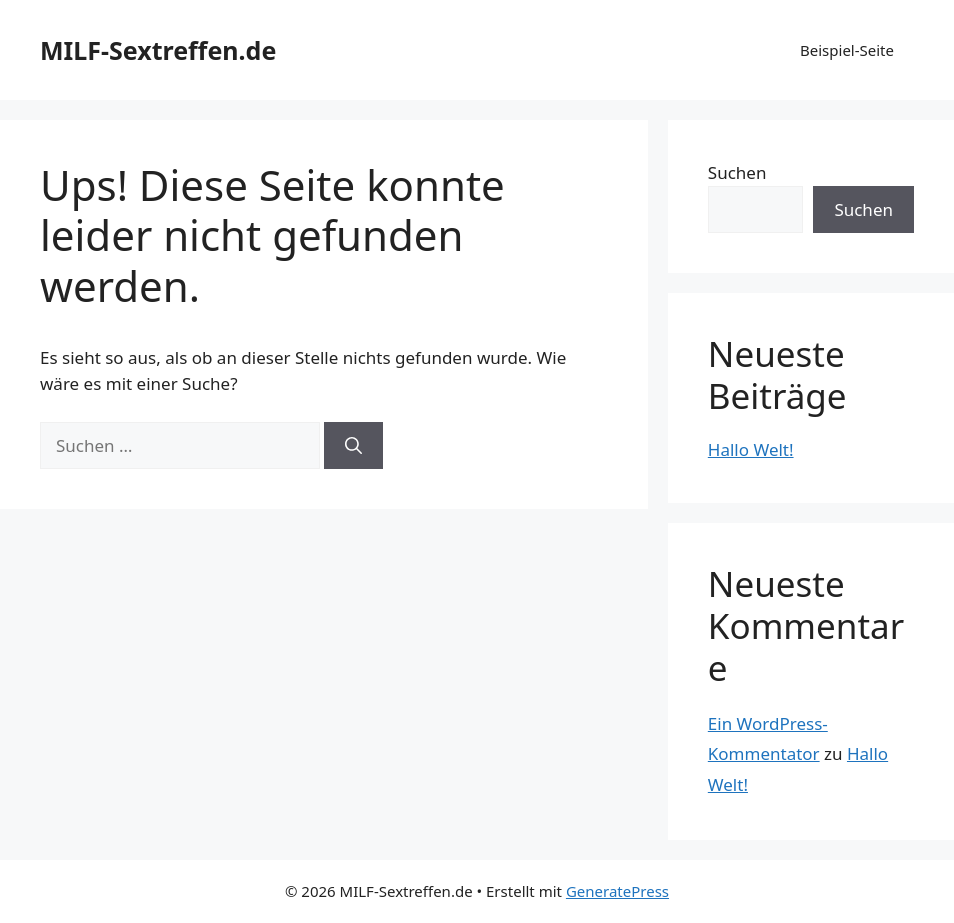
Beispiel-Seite (847, 50)
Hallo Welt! (751, 449)
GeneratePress (617, 891)
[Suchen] (353, 446)
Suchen (737, 172)
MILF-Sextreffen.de (158, 50)
